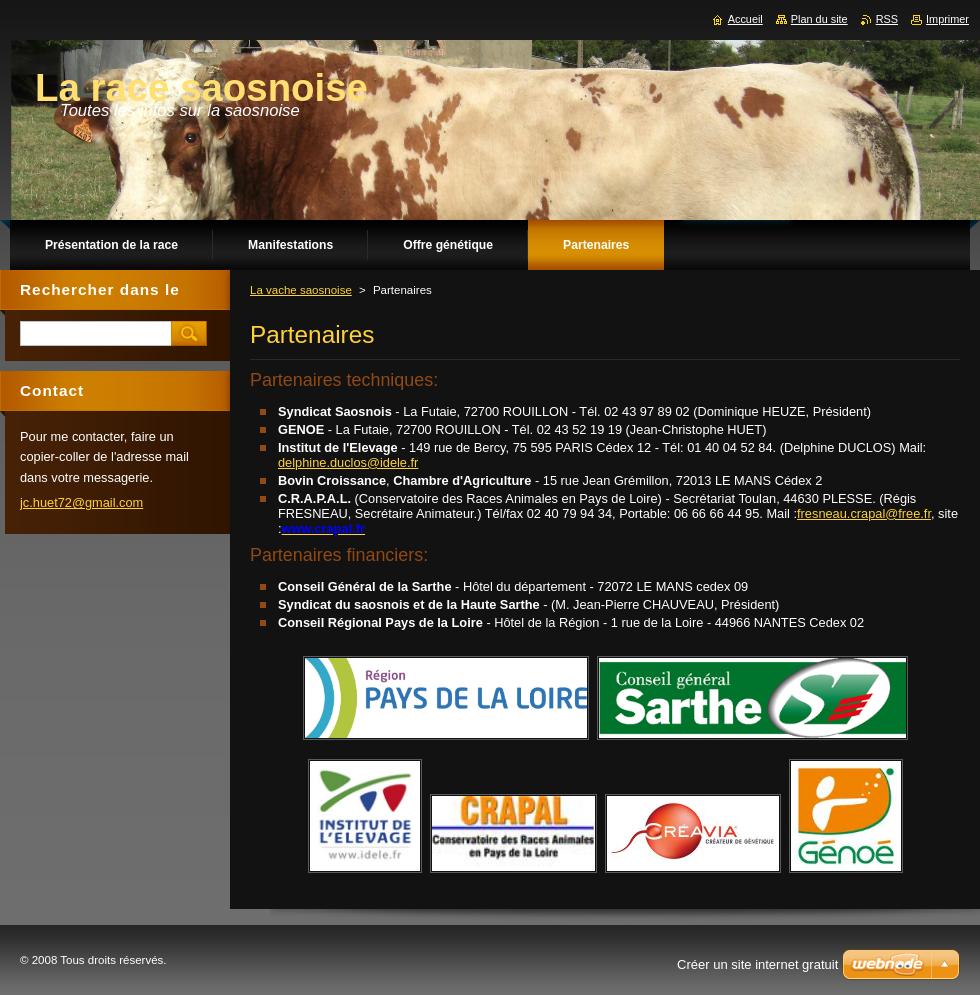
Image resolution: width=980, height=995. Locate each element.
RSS (887, 19)
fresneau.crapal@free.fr (864, 513)
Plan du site (819, 19)
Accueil (745, 19)
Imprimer (947, 19)
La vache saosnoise (301, 290)
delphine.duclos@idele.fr (348, 462)
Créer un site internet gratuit (757, 964)
